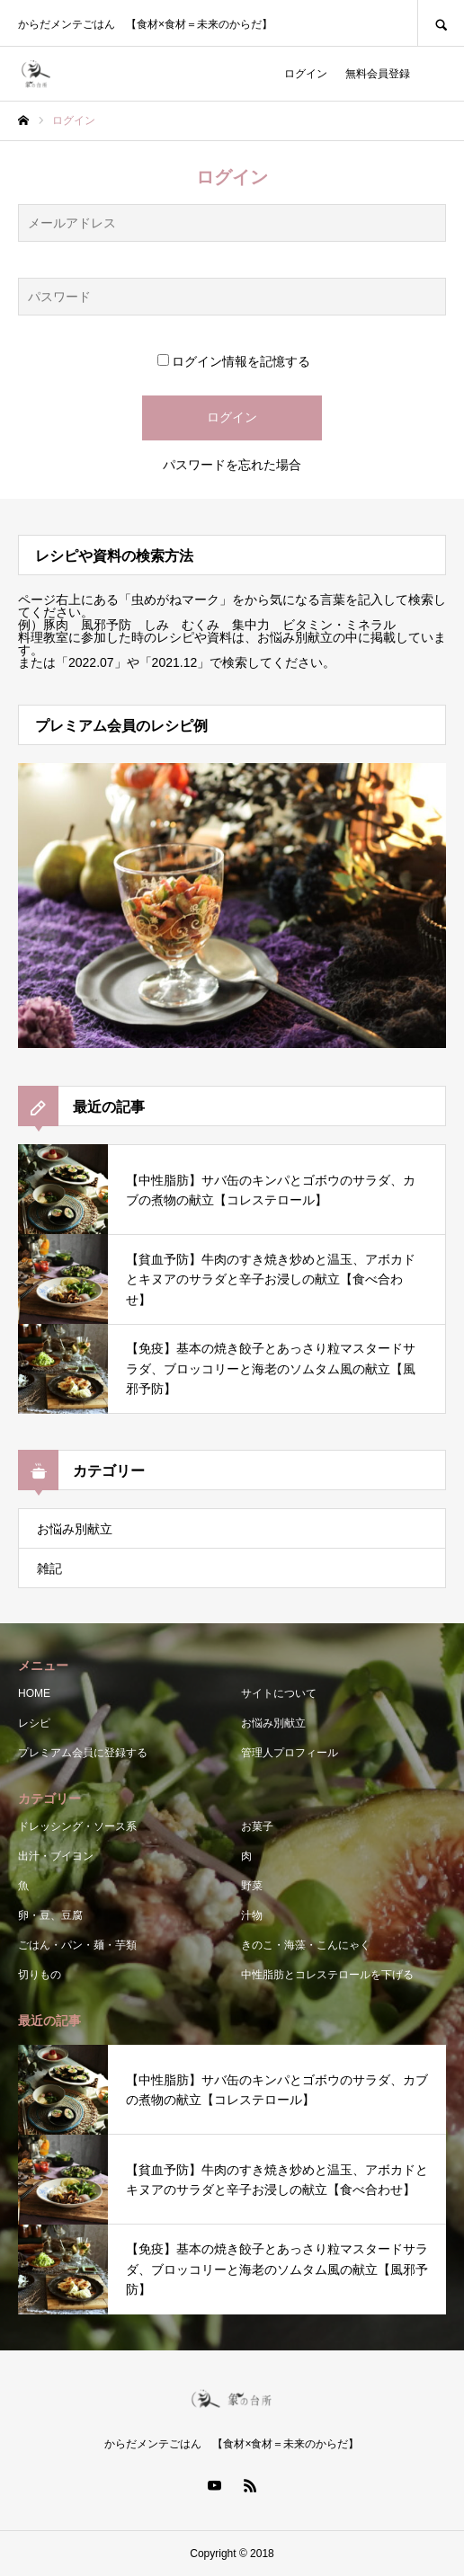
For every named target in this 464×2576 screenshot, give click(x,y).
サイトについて (279, 1693)
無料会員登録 (377, 73)
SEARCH (440, 23)
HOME (34, 1693)
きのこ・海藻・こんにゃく (305, 1945)
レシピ (34, 1723)
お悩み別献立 (74, 1529)
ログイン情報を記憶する (233, 361)
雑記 (49, 1568)
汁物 (252, 1915)
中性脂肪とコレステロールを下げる (327, 1974)
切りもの (39, 1974)
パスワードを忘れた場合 (232, 464)
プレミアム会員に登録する (82, 1752)
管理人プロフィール (289, 1752)
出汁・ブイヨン (56, 1856)
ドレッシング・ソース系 (77, 1826)
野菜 (252, 1885)
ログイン (305, 73)
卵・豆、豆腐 (50, 1915)
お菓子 (257, 1826)
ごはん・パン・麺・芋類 (77, 1945)
